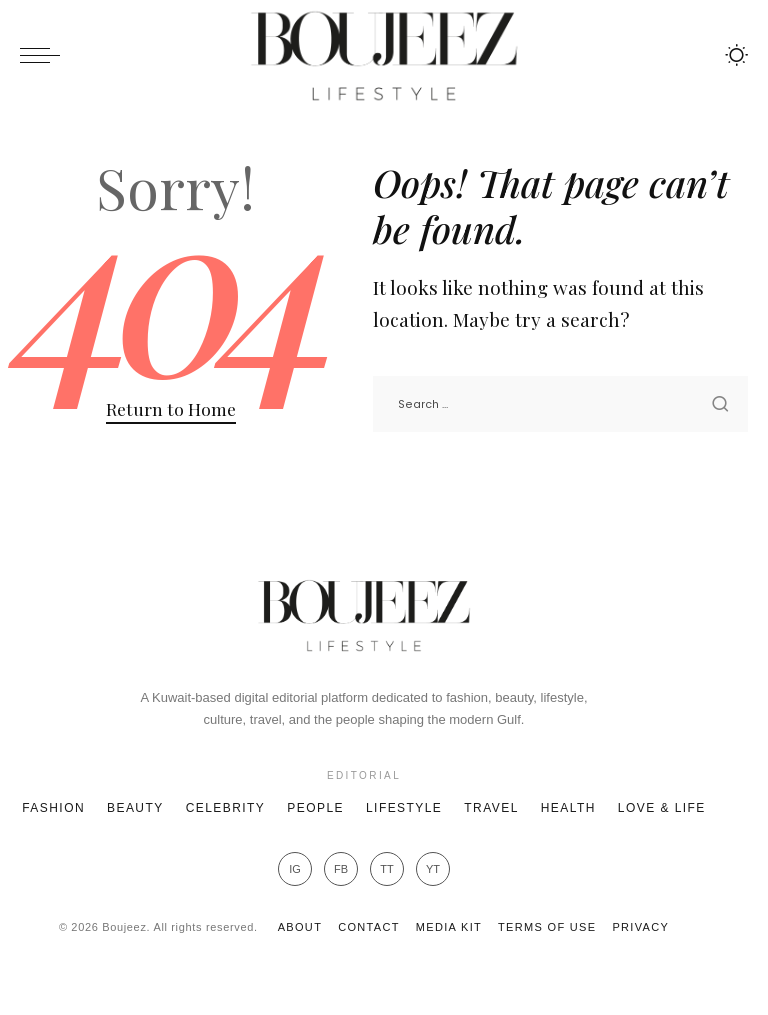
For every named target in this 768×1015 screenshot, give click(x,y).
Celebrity (226, 808)
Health (568, 808)
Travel (491, 808)
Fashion (53, 808)
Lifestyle (404, 808)
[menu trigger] (45, 55)
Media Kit (449, 927)
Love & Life (662, 808)
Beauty (135, 808)
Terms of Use (547, 927)
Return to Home (171, 408)
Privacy (640, 927)
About (300, 927)
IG (295, 869)
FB (341, 869)
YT (433, 869)
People (315, 808)
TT (386, 869)
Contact (369, 927)
